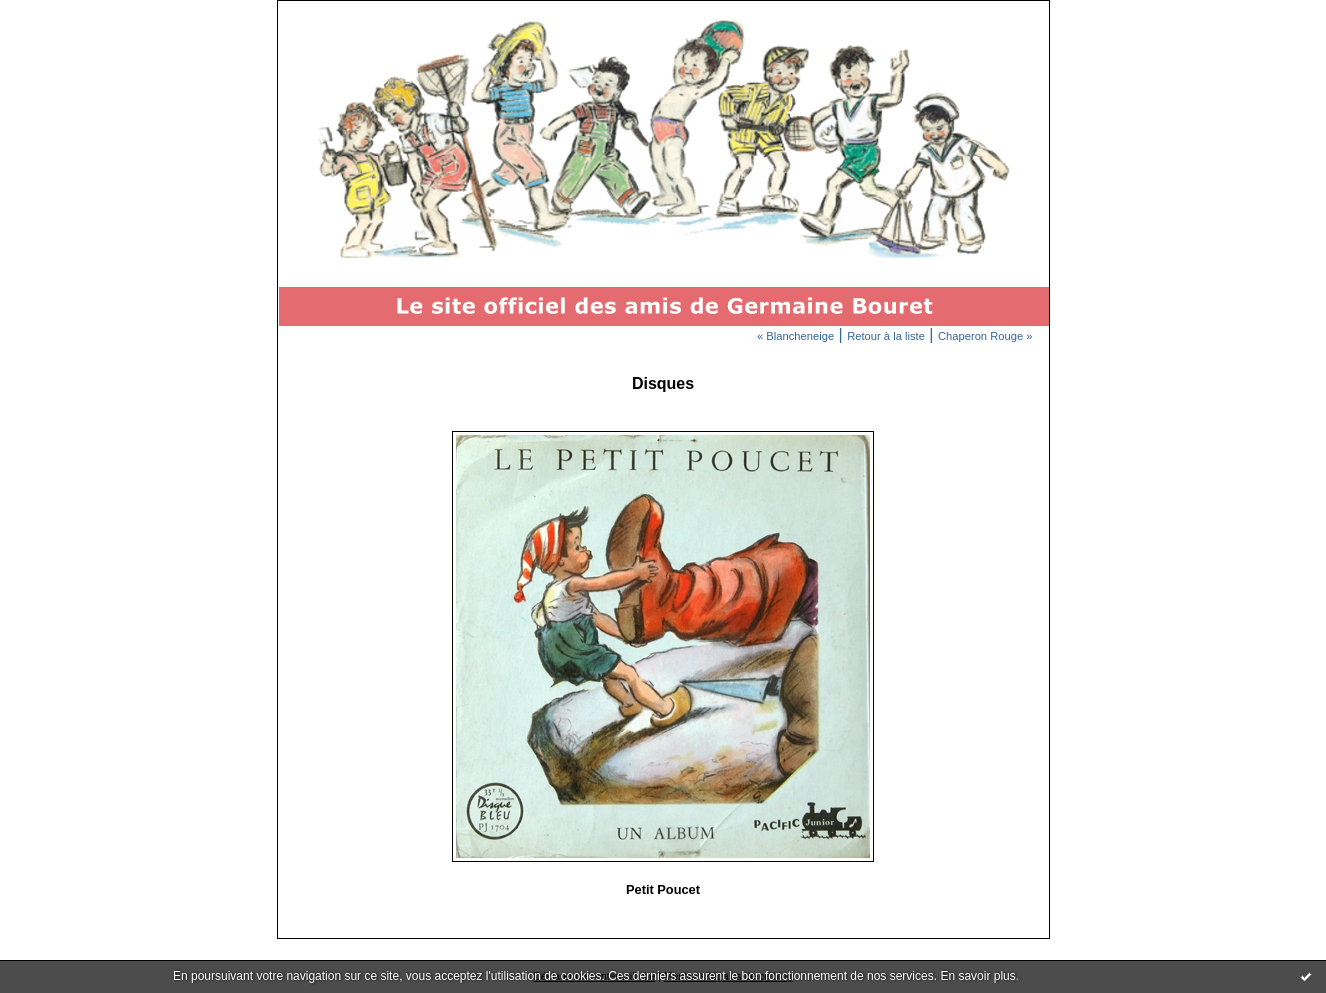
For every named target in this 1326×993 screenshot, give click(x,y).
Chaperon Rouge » (985, 336)
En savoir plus (977, 976)
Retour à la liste (886, 336)
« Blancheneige (795, 336)
